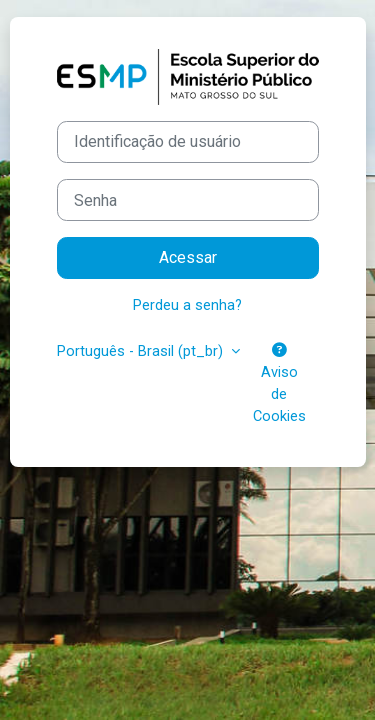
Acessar (188, 257)
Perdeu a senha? (187, 305)
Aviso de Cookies (279, 384)
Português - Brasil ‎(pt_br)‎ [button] (142, 351)
